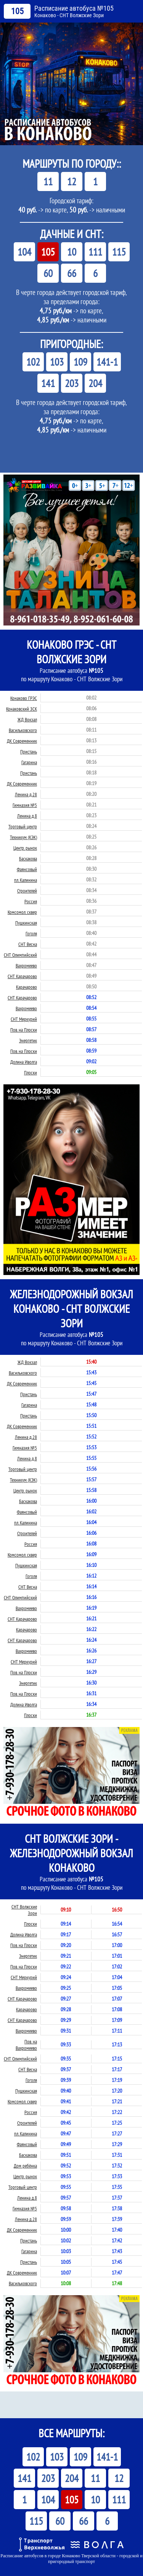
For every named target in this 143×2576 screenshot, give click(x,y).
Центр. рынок (25, 848)
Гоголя (31, 933)
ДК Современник (22, 741)
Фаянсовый (27, 869)
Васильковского (23, 730)
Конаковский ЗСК (21, 709)
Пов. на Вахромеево (26, 2044)
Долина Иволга (23, 1062)
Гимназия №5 (25, 805)
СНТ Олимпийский (20, 955)
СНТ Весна (27, 944)
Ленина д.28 (26, 794)
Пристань (28, 751)
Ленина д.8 (27, 816)
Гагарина (29, 762)
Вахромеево (26, 965)
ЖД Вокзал (27, 719)
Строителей (27, 891)
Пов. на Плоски (23, 1030)
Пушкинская (26, 923)
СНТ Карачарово (22, 976)
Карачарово (26, 987)
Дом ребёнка (25, 2166)
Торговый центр (22, 826)
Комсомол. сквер (22, 912)
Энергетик (28, 1040)
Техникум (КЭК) (23, 837)
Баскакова (28, 858)
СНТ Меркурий (24, 1019)
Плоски (30, 1072)
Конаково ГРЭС (23, 698)
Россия (30, 901)
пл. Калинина (25, 880)
